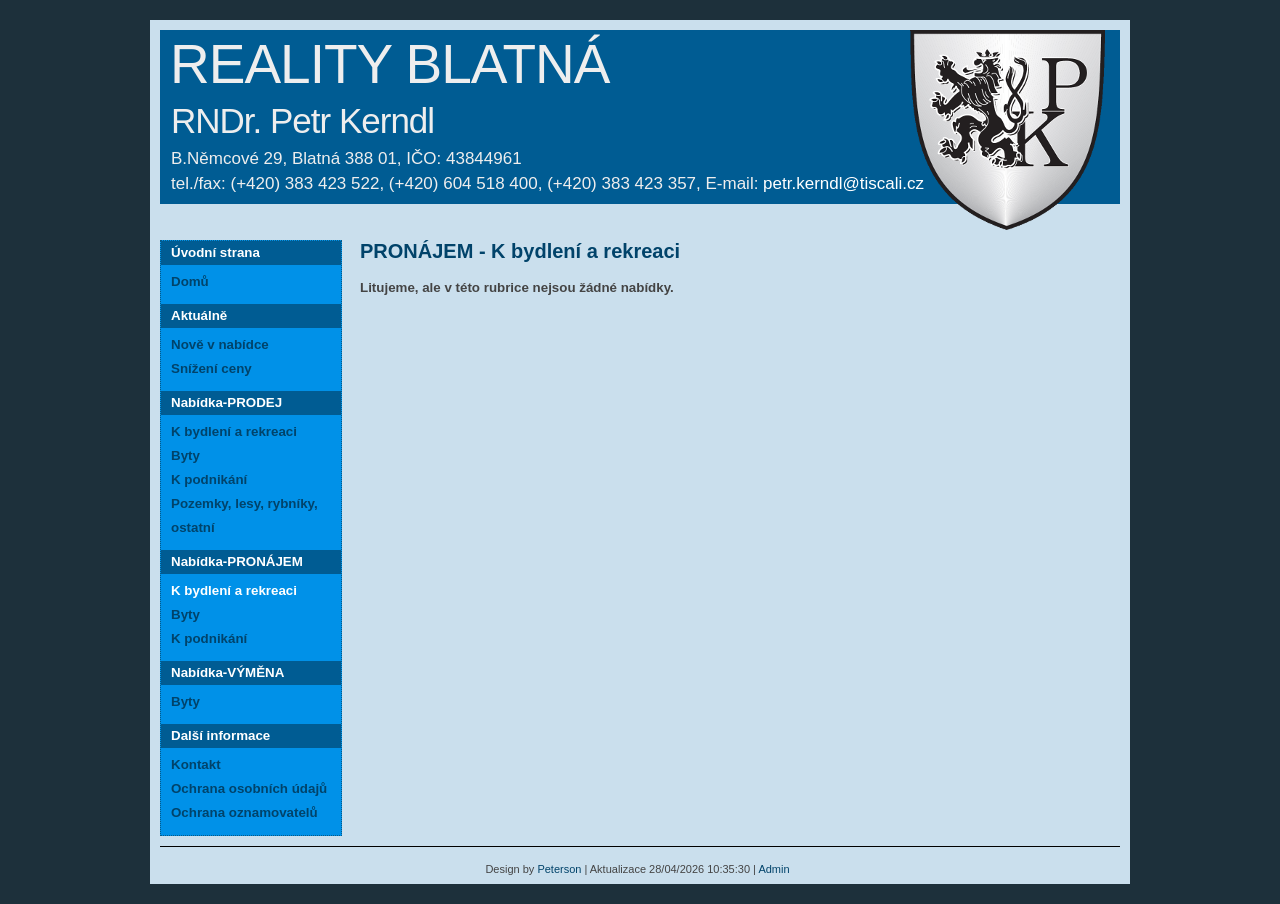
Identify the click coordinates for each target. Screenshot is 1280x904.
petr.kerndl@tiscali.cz (843, 183)
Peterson (559, 869)
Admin (773, 869)
